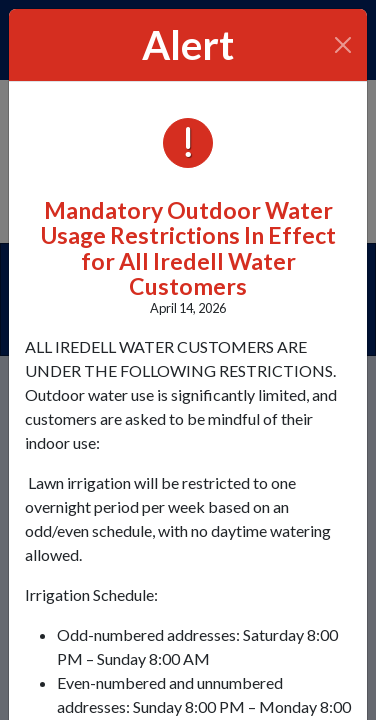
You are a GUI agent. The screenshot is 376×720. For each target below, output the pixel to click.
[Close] (343, 45)
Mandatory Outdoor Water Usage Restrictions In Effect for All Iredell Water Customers (188, 248)
